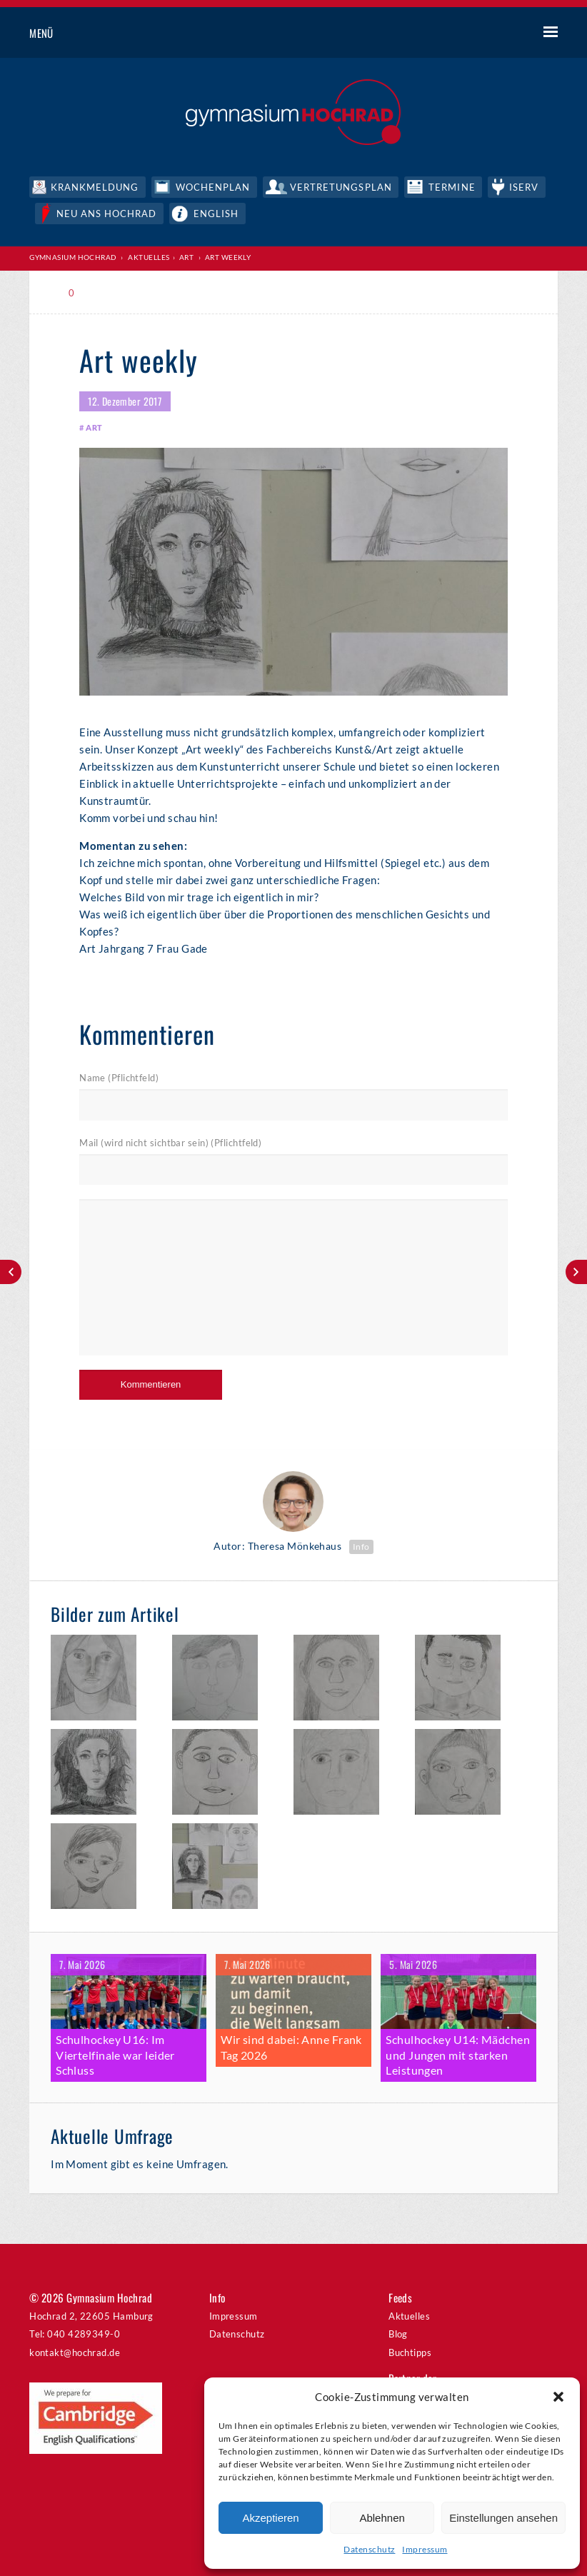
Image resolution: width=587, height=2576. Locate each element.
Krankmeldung (95, 185)
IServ (525, 185)
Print (111, 291)
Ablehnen (381, 2518)
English (216, 212)
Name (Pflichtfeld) (119, 1077)
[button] (558, 2397)
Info (361, 1544)
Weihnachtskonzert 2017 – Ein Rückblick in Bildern (10, 1272)
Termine (453, 185)
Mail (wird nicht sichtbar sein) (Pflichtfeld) (170, 1141)
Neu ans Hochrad (106, 212)
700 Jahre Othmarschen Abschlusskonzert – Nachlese (576, 1272)
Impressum (424, 2549)
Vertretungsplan (342, 185)
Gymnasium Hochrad (73, 256)
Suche (497, 34)
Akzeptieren (270, 2518)
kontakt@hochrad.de (74, 2347)
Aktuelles (148, 256)
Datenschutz (369, 2549)
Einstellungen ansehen (503, 2518)
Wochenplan (213, 185)
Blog (398, 2329)
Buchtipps (409, 2347)
